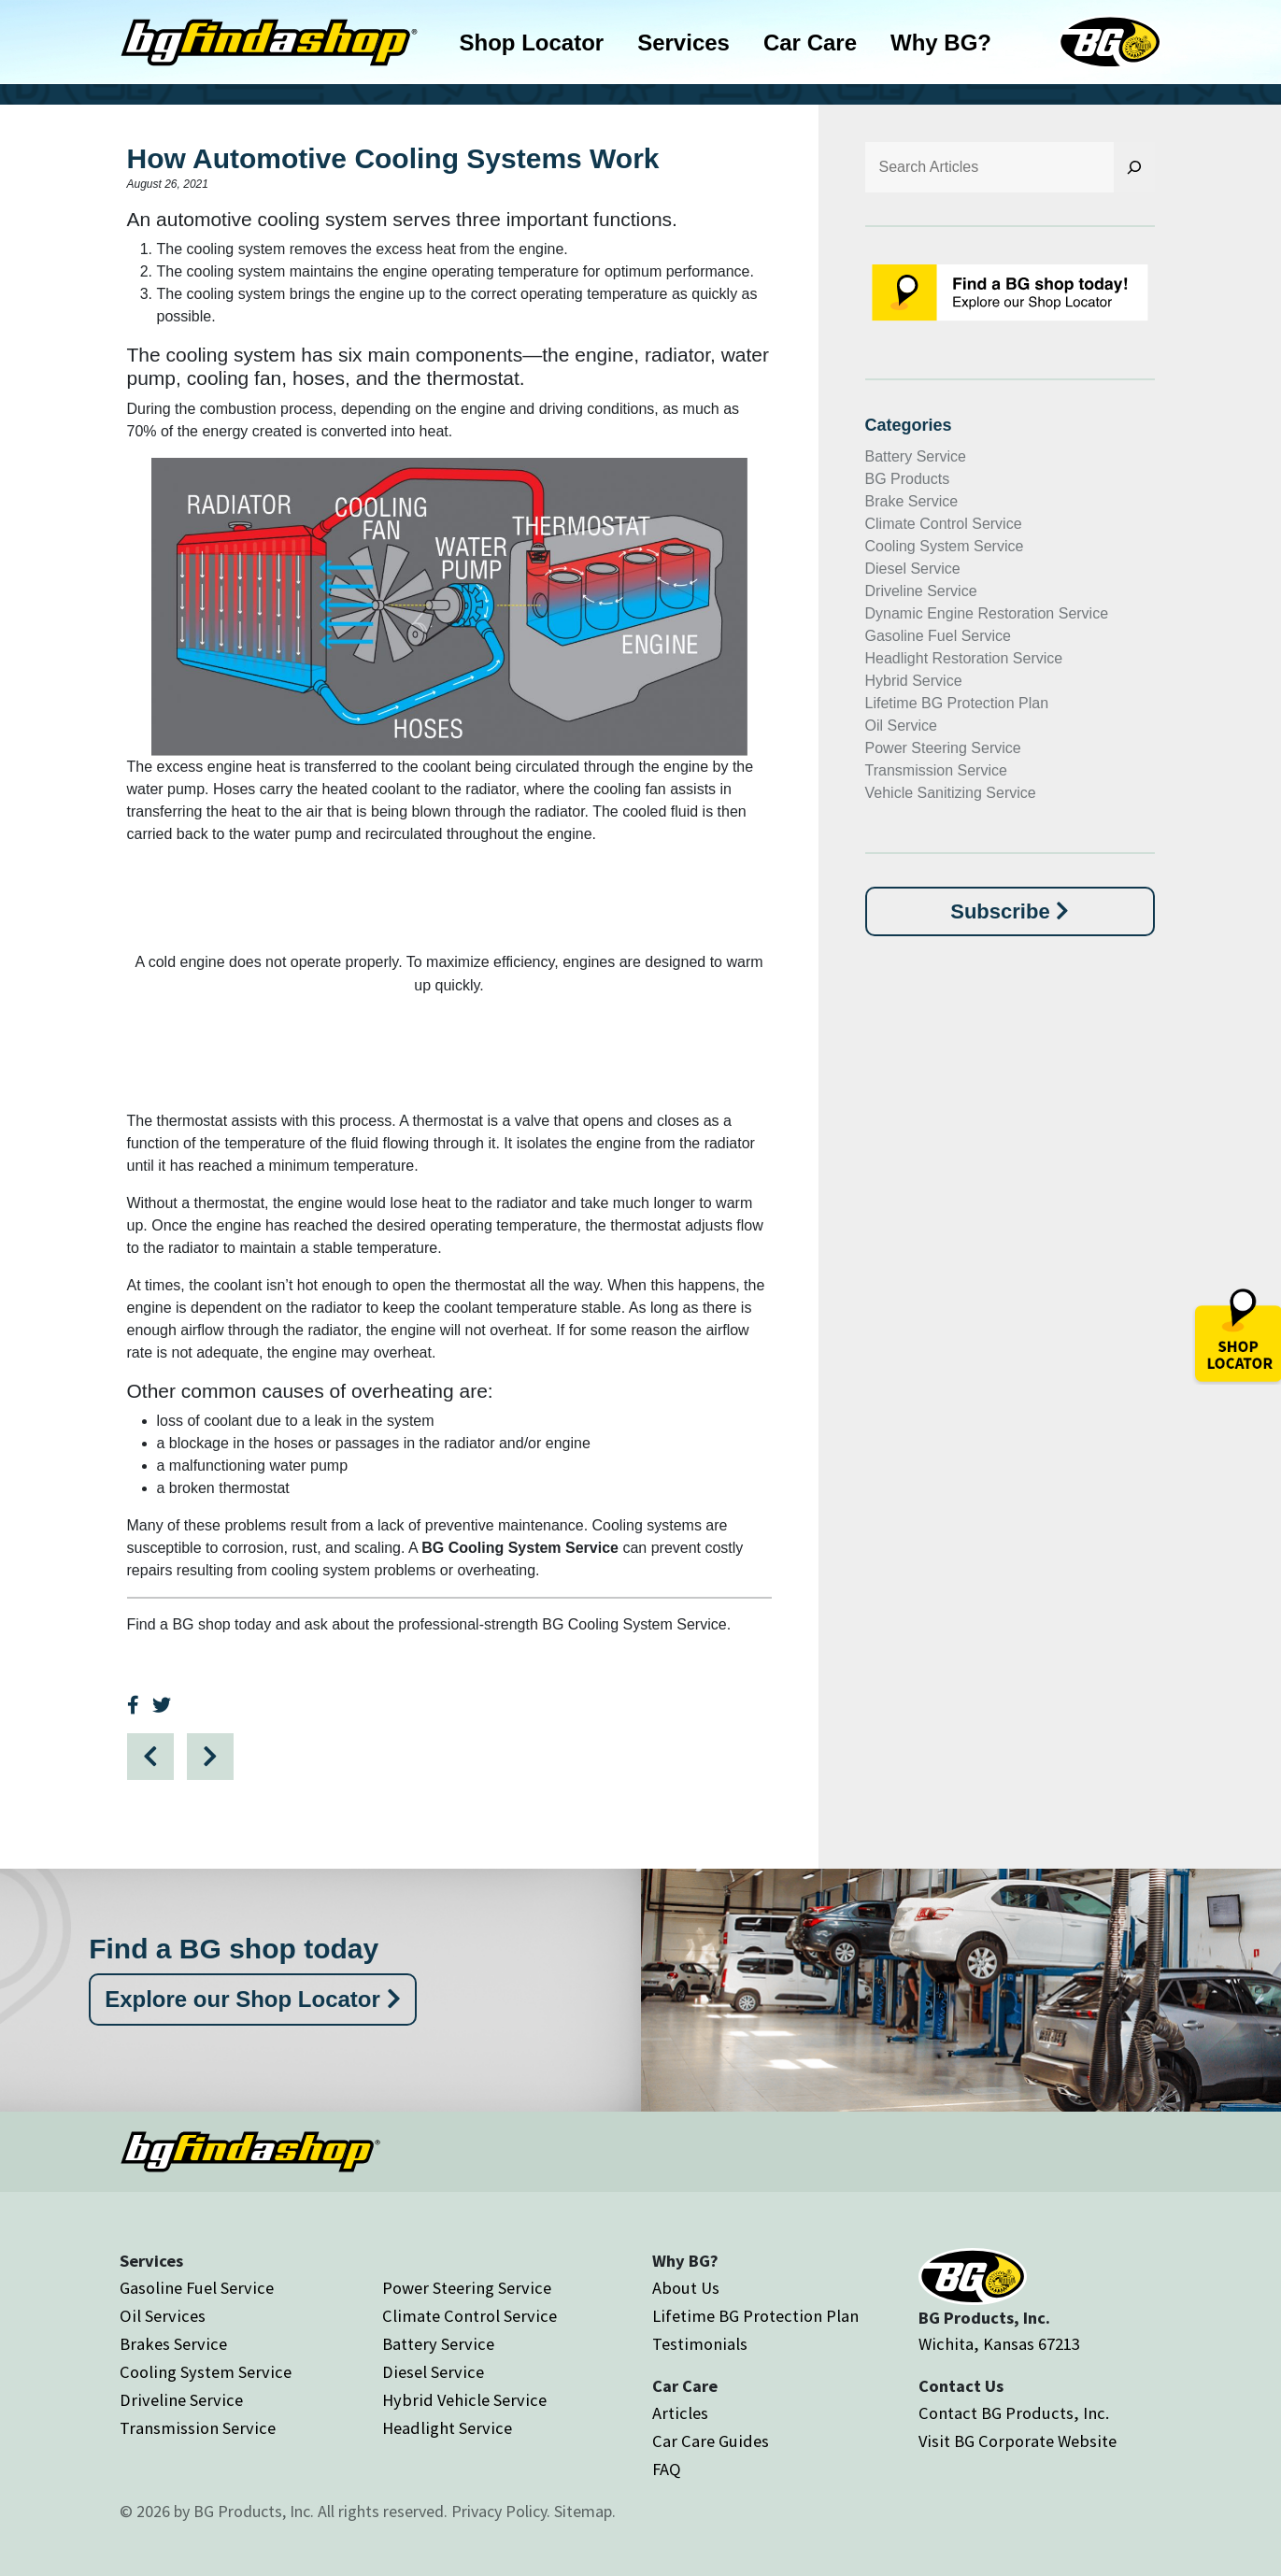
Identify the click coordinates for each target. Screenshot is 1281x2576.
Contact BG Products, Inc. (1013, 2413)
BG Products (907, 479)
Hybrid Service (913, 681)
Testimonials (699, 2344)
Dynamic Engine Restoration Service (987, 613)
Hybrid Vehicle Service (464, 2400)
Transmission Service (936, 770)
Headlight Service (447, 2428)
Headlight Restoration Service (964, 658)
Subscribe (1009, 911)
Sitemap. (585, 2511)
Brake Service (912, 501)
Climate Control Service (943, 524)
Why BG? (940, 42)
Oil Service (901, 725)
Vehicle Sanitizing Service (950, 793)
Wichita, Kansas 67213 (999, 2344)
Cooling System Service (944, 546)
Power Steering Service (943, 748)
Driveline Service (921, 591)
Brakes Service (173, 2344)
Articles (680, 2413)
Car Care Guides (710, 2441)
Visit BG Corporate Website (1017, 2441)
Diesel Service (913, 568)
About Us (685, 2287)
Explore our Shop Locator (252, 1999)
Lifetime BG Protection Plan (957, 703)
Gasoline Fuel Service (938, 636)
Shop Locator (532, 42)
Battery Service (915, 456)
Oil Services (163, 2316)
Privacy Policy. (500, 2511)
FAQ (666, 2469)
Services (683, 42)
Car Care (810, 42)
